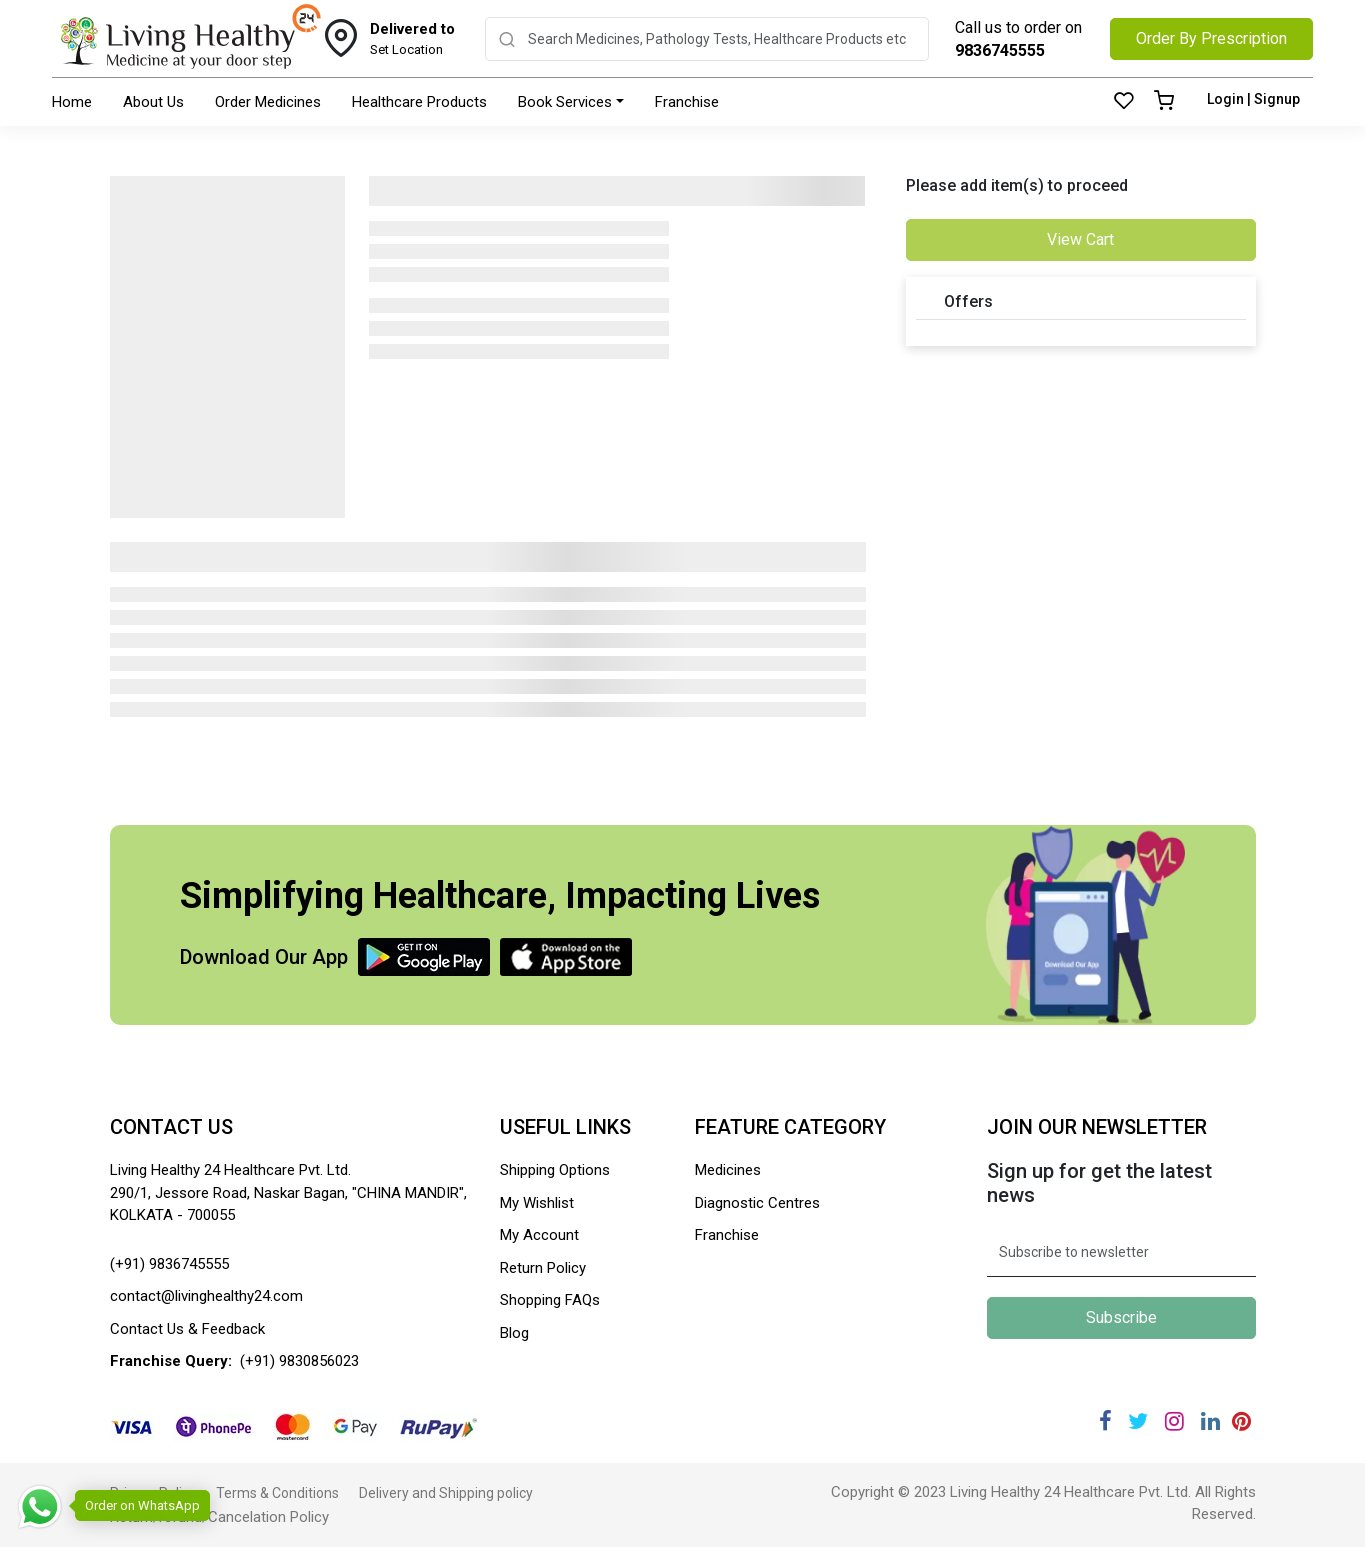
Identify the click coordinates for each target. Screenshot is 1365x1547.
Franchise (687, 102)
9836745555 (1000, 50)
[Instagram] (1174, 1421)
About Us (153, 102)
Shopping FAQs (550, 1300)
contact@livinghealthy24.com (206, 1296)
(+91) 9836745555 (169, 1264)
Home (72, 102)
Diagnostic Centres (757, 1203)
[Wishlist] (1124, 102)
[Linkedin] (1210, 1421)
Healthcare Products (419, 102)
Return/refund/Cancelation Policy (219, 1517)
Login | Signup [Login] (1253, 99)
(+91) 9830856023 (299, 1361)
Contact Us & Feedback (187, 1329)
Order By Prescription (1211, 38)
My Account (539, 1235)
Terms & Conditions (277, 1493)
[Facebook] (1105, 1421)
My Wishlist (537, 1203)
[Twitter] (1138, 1421)
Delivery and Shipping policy (446, 1493)
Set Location (412, 38)
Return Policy (543, 1268)
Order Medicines (268, 102)
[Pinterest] (1242, 1421)
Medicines (728, 1170)
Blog (514, 1333)
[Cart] (1164, 102)
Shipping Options (555, 1170)
